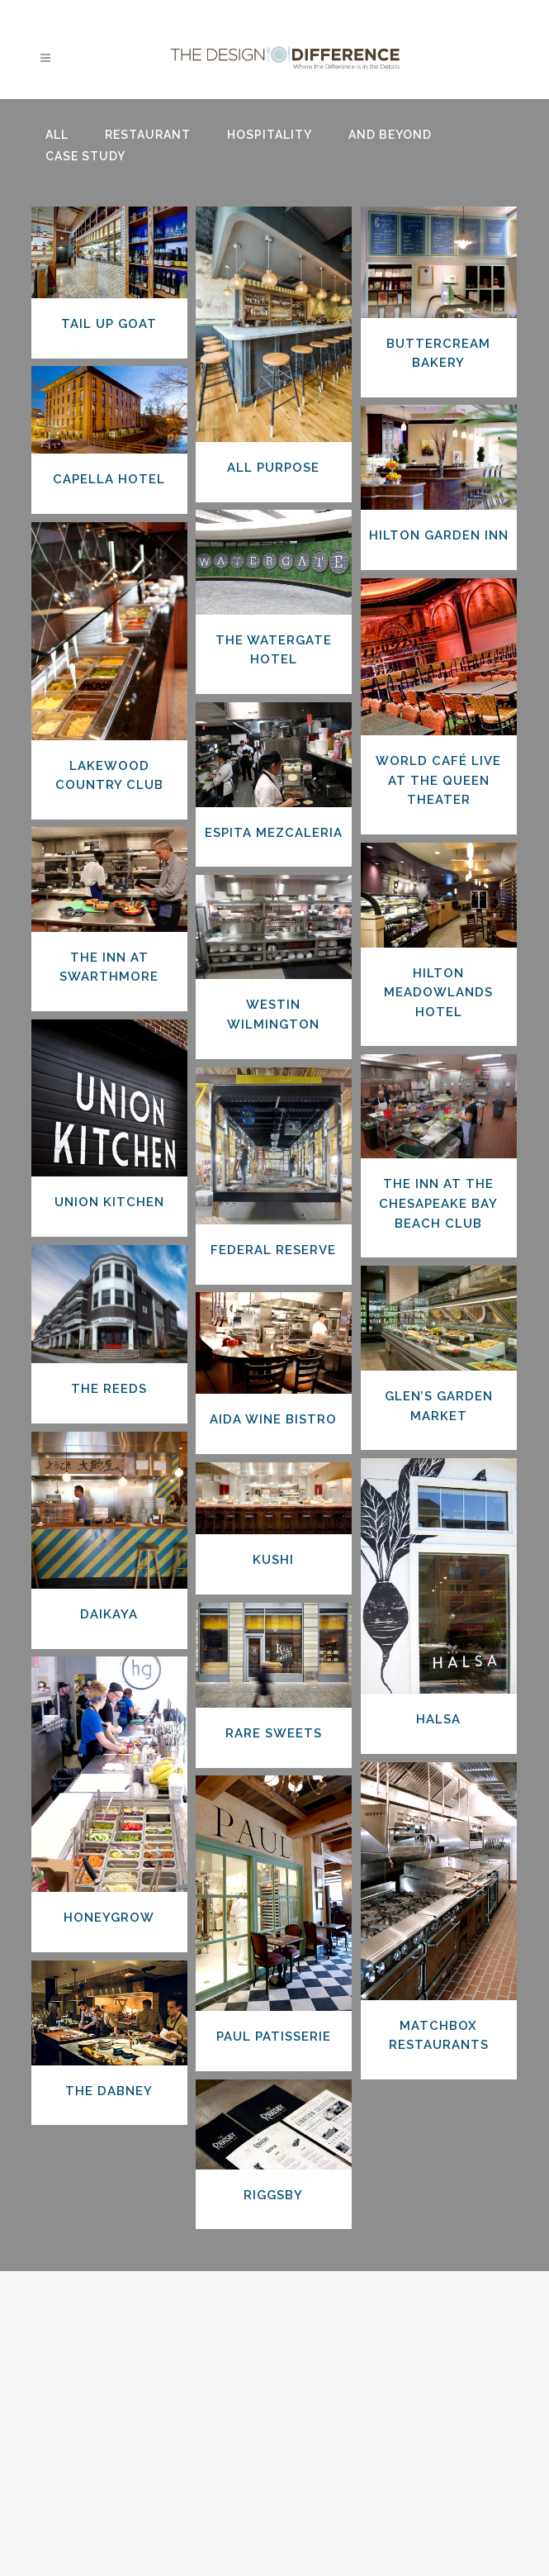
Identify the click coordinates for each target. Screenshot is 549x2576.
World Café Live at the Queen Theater (438, 780)
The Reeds (109, 1388)
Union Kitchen (109, 1202)
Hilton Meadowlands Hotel (438, 992)
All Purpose (273, 467)
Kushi (273, 1559)
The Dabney (109, 2091)
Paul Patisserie (273, 2036)
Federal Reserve (273, 1250)
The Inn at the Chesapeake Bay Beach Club (438, 1203)
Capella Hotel (109, 479)
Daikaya (109, 1614)
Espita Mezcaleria (274, 832)
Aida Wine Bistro (273, 1419)
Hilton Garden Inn (439, 535)
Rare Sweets (273, 1733)
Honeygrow (109, 1917)
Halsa (438, 1719)
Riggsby (273, 2195)
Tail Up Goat (109, 323)
